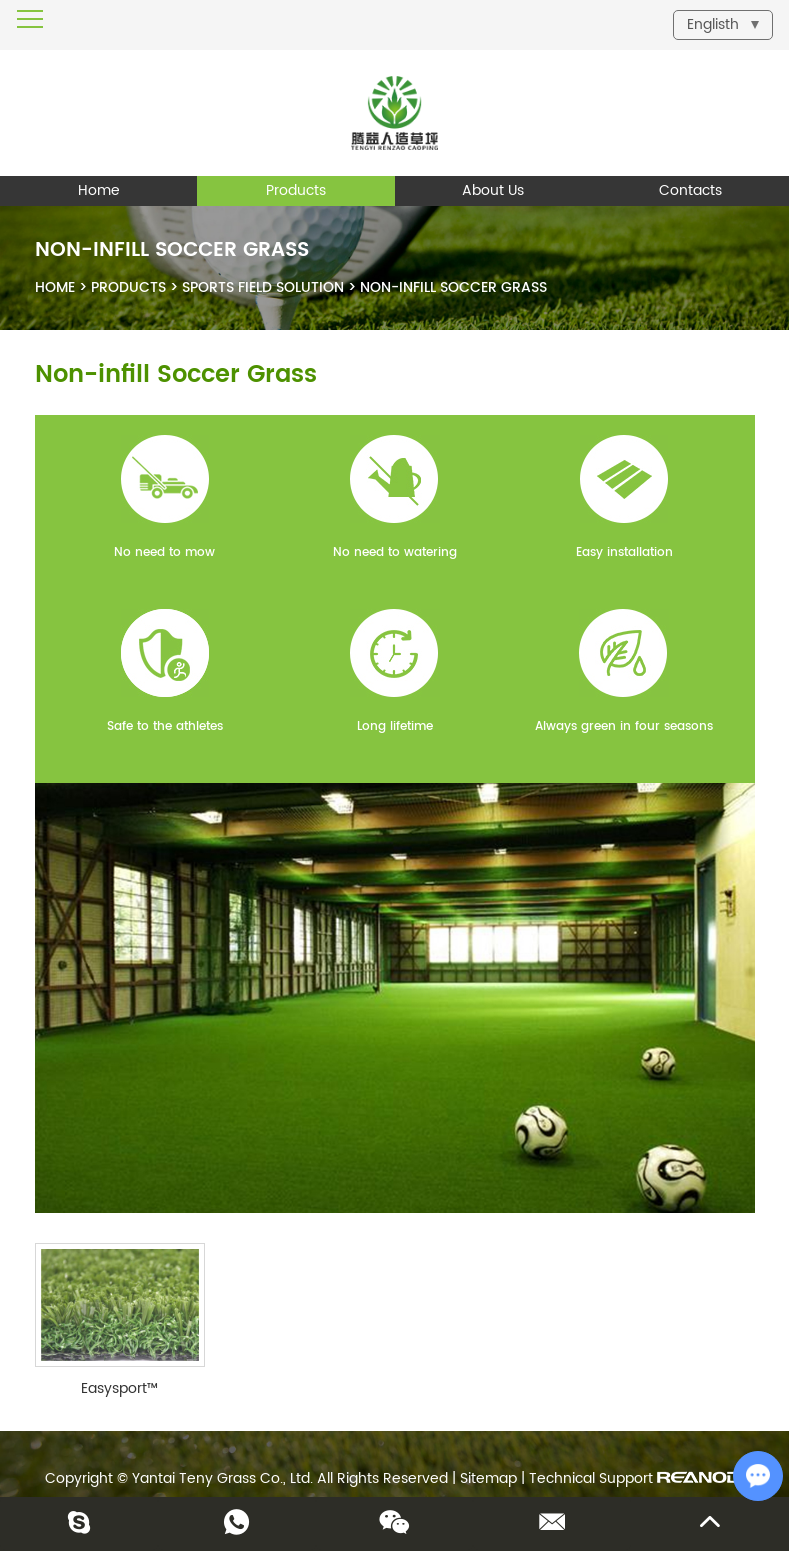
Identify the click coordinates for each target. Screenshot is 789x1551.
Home (99, 190)
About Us (493, 190)
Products (296, 190)
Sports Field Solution (263, 287)
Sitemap (488, 1478)
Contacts (690, 190)
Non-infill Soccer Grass (453, 287)
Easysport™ (119, 1388)
